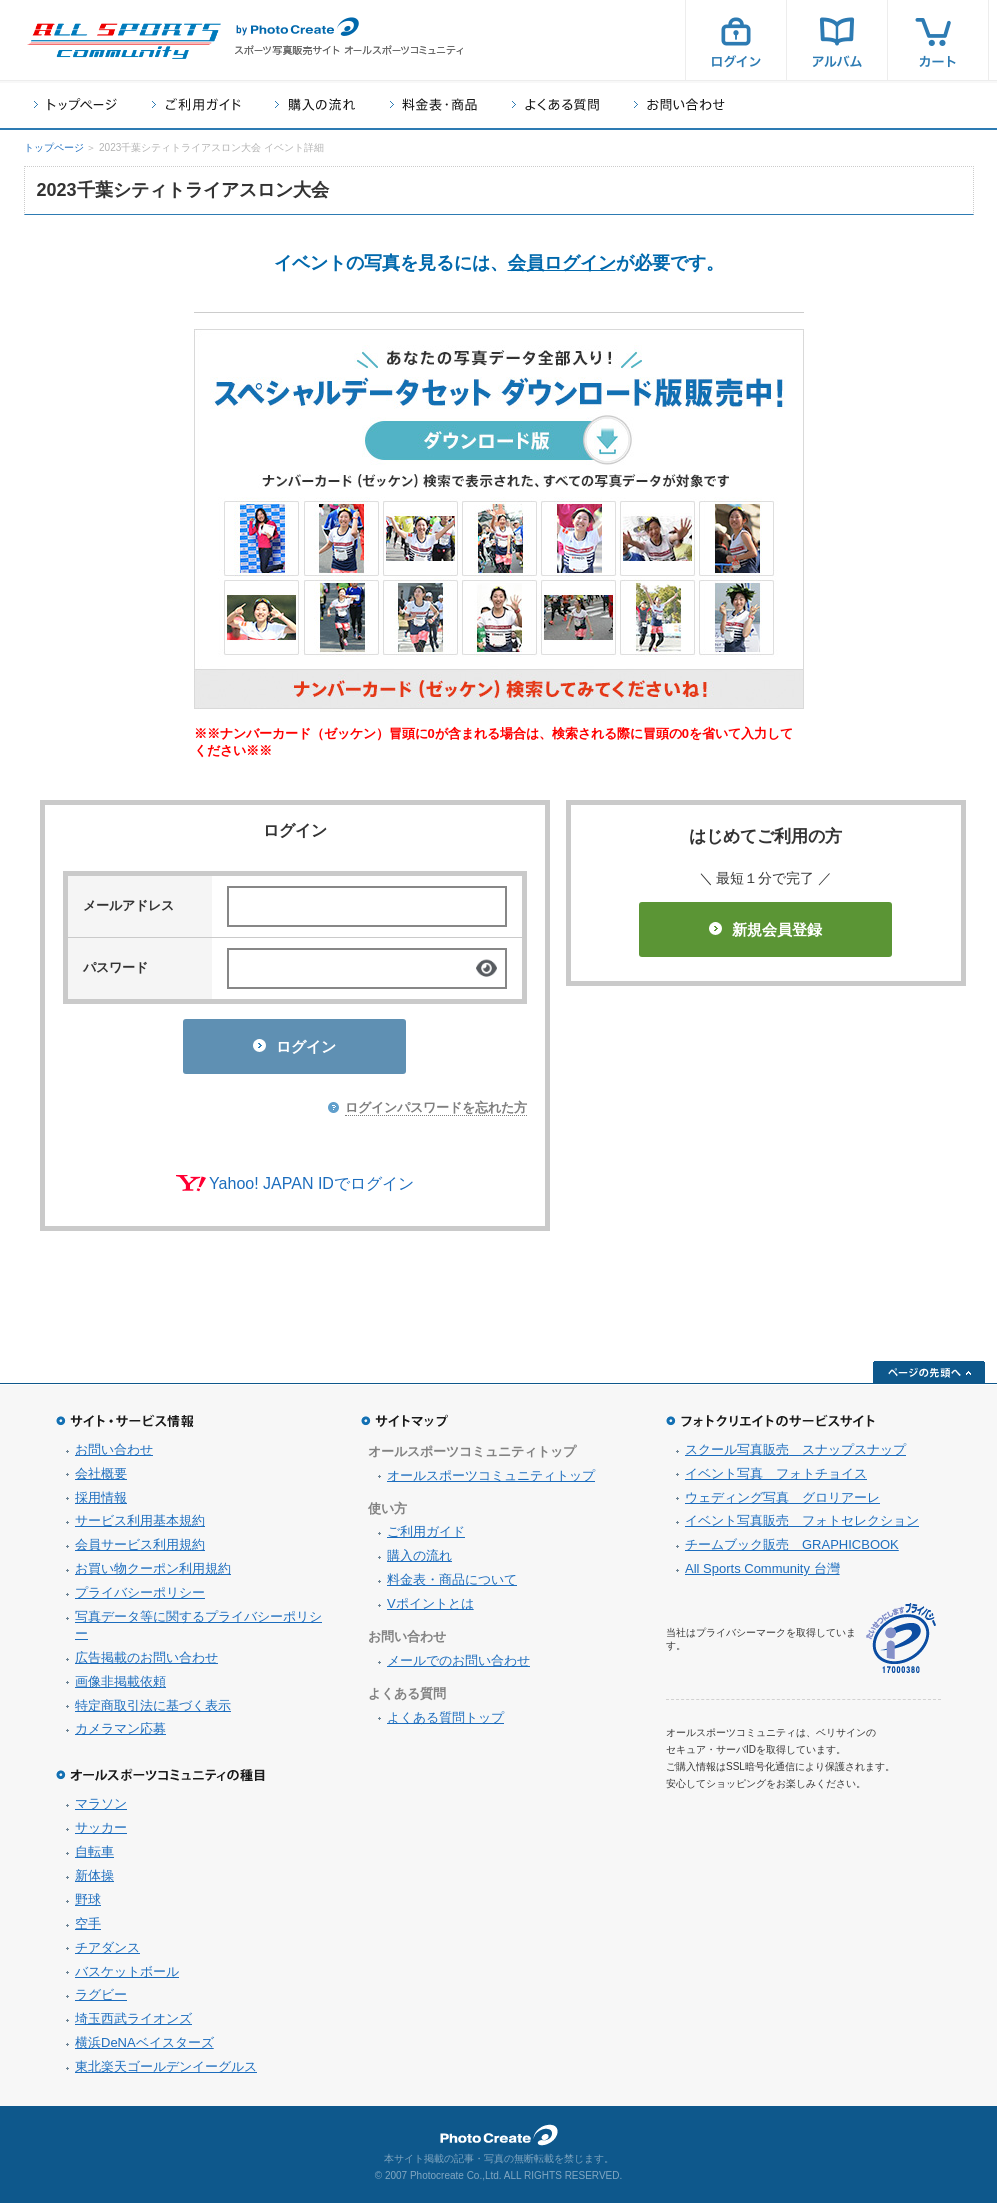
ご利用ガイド (196, 104)
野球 (88, 1905)
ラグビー (101, 2000)
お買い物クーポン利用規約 (153, 1574)
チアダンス (107, 1953)
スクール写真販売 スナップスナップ (795, 1455)
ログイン (736, 40)
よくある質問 (555, 104)
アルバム (837, 40)
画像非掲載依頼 (120, 1687)
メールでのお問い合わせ (458, 1666)
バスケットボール (127, 1977)
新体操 (94, 1881)
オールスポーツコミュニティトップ (491, 1481)
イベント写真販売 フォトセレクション (802, 1526)
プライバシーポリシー (140, 1598)
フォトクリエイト (499, 2141)
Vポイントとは (430, 1609)
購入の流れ (315, 104)
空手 (88, 1929)
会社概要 (101, 1479)
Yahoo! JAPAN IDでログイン (311, 1189)
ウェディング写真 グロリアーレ (782, 1503)
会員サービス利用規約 (140, 1550)
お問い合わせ (679, 104)
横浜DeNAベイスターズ (144, 2048)
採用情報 (101, 1503)
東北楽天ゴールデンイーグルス (166, 2072)
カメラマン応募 (120, 1734)
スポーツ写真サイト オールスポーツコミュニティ (124, 41)
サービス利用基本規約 (140, 1526)
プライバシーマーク (901, 1644)
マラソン (101, 1809)
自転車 (94, 1857)
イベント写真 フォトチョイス (776, 1479)
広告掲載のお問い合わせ (146, 1663)
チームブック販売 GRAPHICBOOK (792, 1550)
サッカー (101, 1833)
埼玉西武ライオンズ (133, 2024)
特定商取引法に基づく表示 (153, 1711)
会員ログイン (562, 263)
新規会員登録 (765, 929)
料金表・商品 (433, 104)
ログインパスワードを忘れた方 (436, 1113)
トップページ (75, 104)
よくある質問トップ (445, 1723)
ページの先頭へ (929, 1378)
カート (938, 40)
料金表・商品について (452, 1585)
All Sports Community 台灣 (762, 1574)
